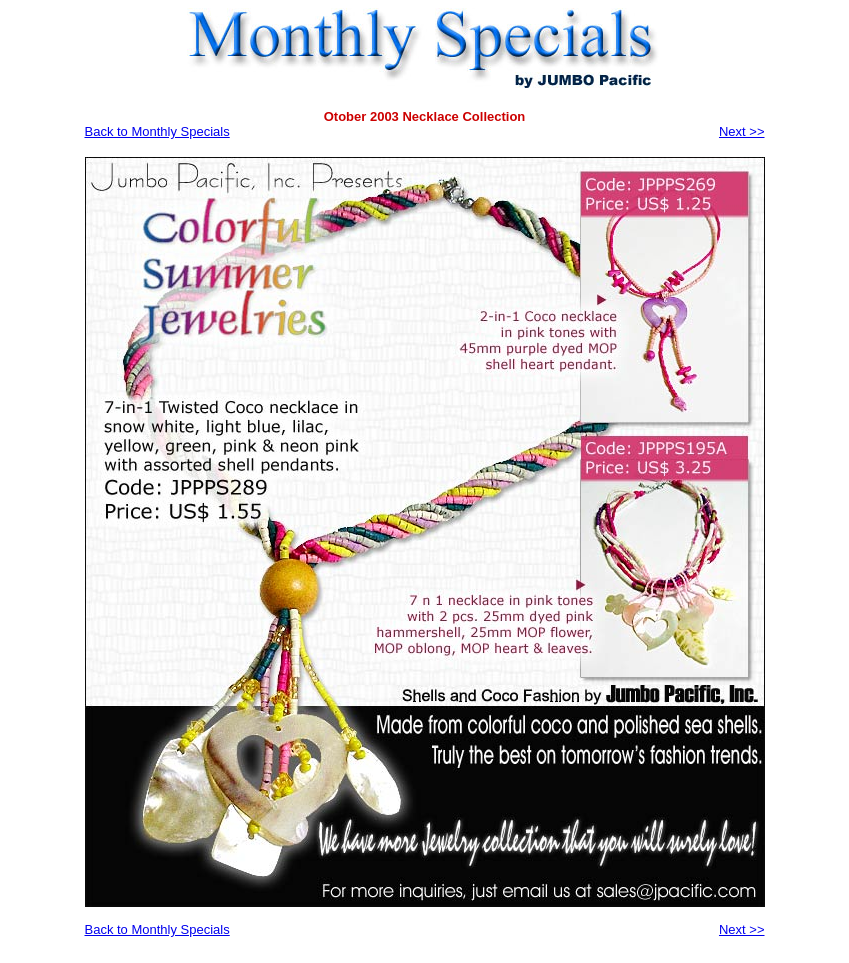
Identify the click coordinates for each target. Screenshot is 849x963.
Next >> (742, 131)
